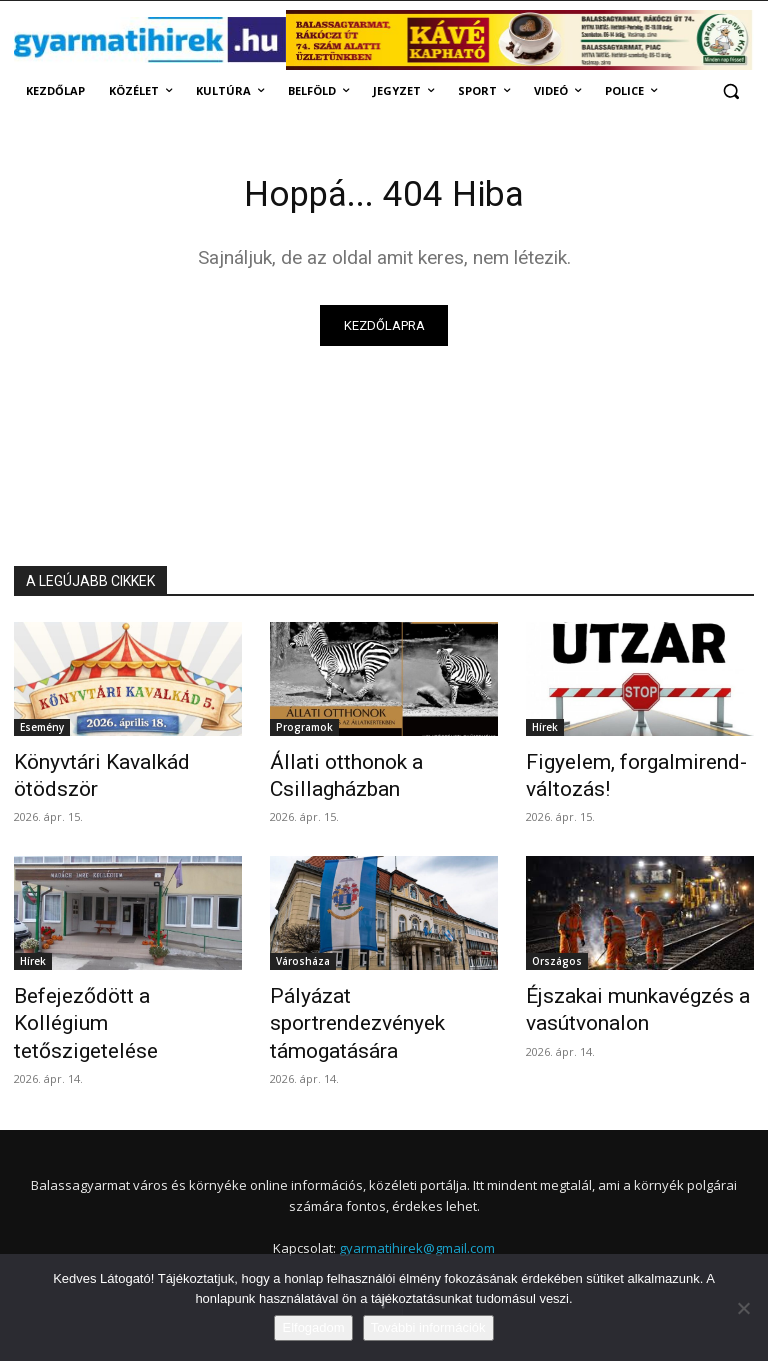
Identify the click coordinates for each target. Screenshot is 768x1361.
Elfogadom (313, 1327)
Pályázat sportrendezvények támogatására (375, 999)
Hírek (545, 731)
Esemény (42, 731)
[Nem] (743, 1308)
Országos (557, 955)
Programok (304, 731)
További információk (428, 1327)
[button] (730, 91)
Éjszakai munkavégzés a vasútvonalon (617, 999)
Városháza (303, 955)
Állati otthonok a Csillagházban (331, 775)
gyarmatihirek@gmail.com (417, 1204)
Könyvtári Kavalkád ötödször (121, 764)
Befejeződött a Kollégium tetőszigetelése (110, 999)
